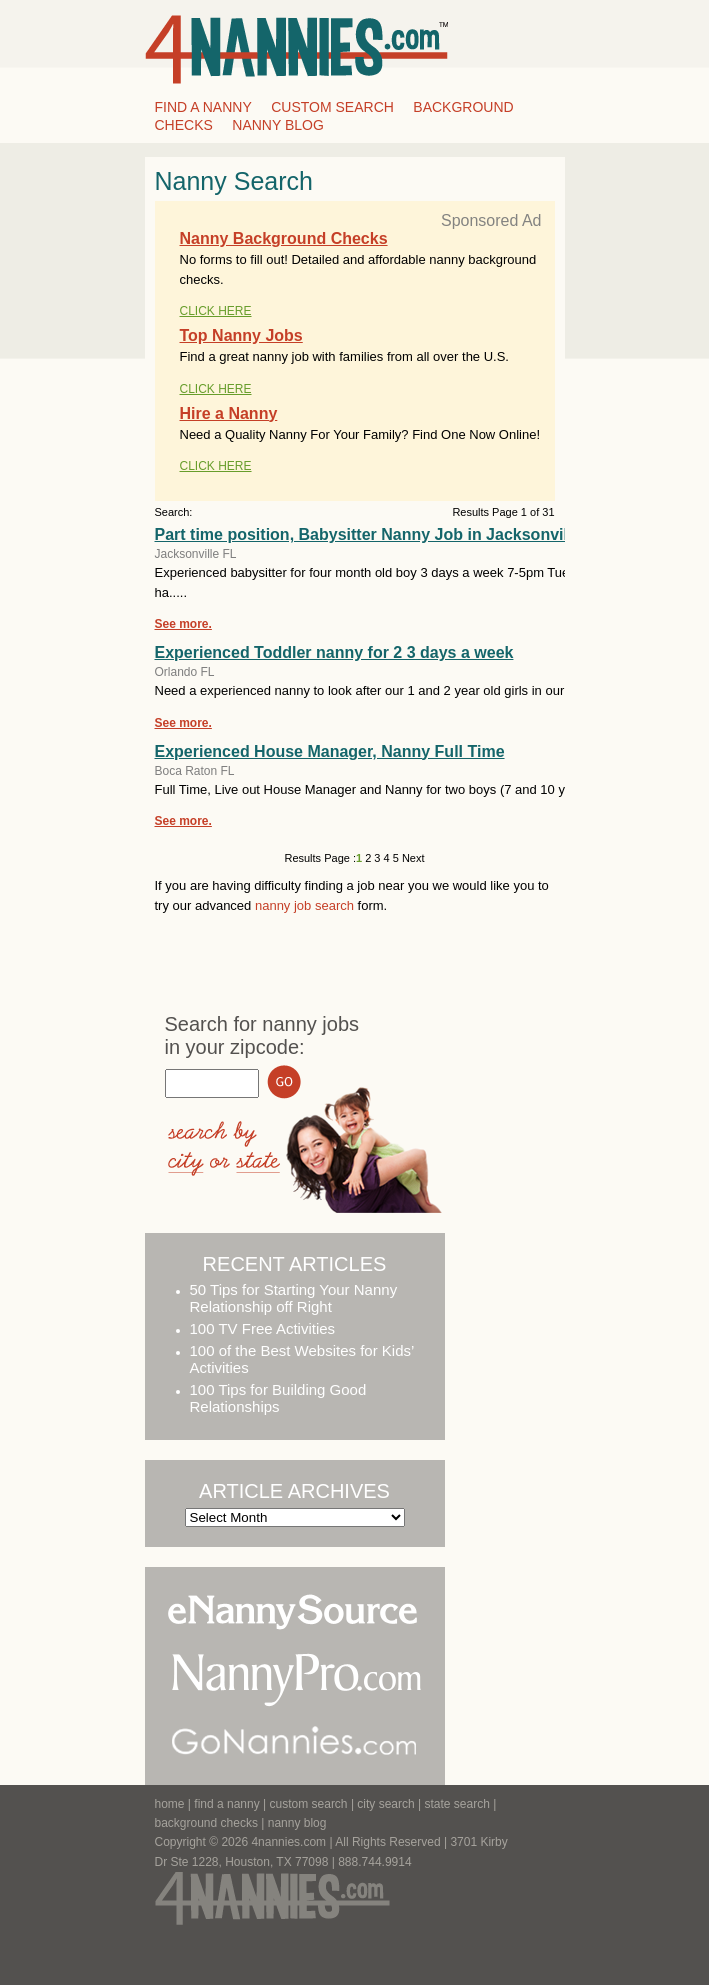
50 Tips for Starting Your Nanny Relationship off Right (294, 1298)
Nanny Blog (278, 125)
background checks (206, 1823)
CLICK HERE (216, 311)
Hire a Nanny (229, 413)
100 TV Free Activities (263, 1328)
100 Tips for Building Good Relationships (278, 1398)
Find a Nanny (203, 107)
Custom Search (332, 107)
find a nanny (226, 1804)
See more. (183, 624)
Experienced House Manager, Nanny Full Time (330, 751)
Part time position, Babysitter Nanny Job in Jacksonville (368, 534)
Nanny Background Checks (284, 238)
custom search (309, 1804)
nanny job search (304, 905)
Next (412, 858)
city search (385, 1804)
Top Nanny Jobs (241, 335)
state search (457, 1804)
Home (170, 1804)
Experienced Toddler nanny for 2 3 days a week (334, 652)
